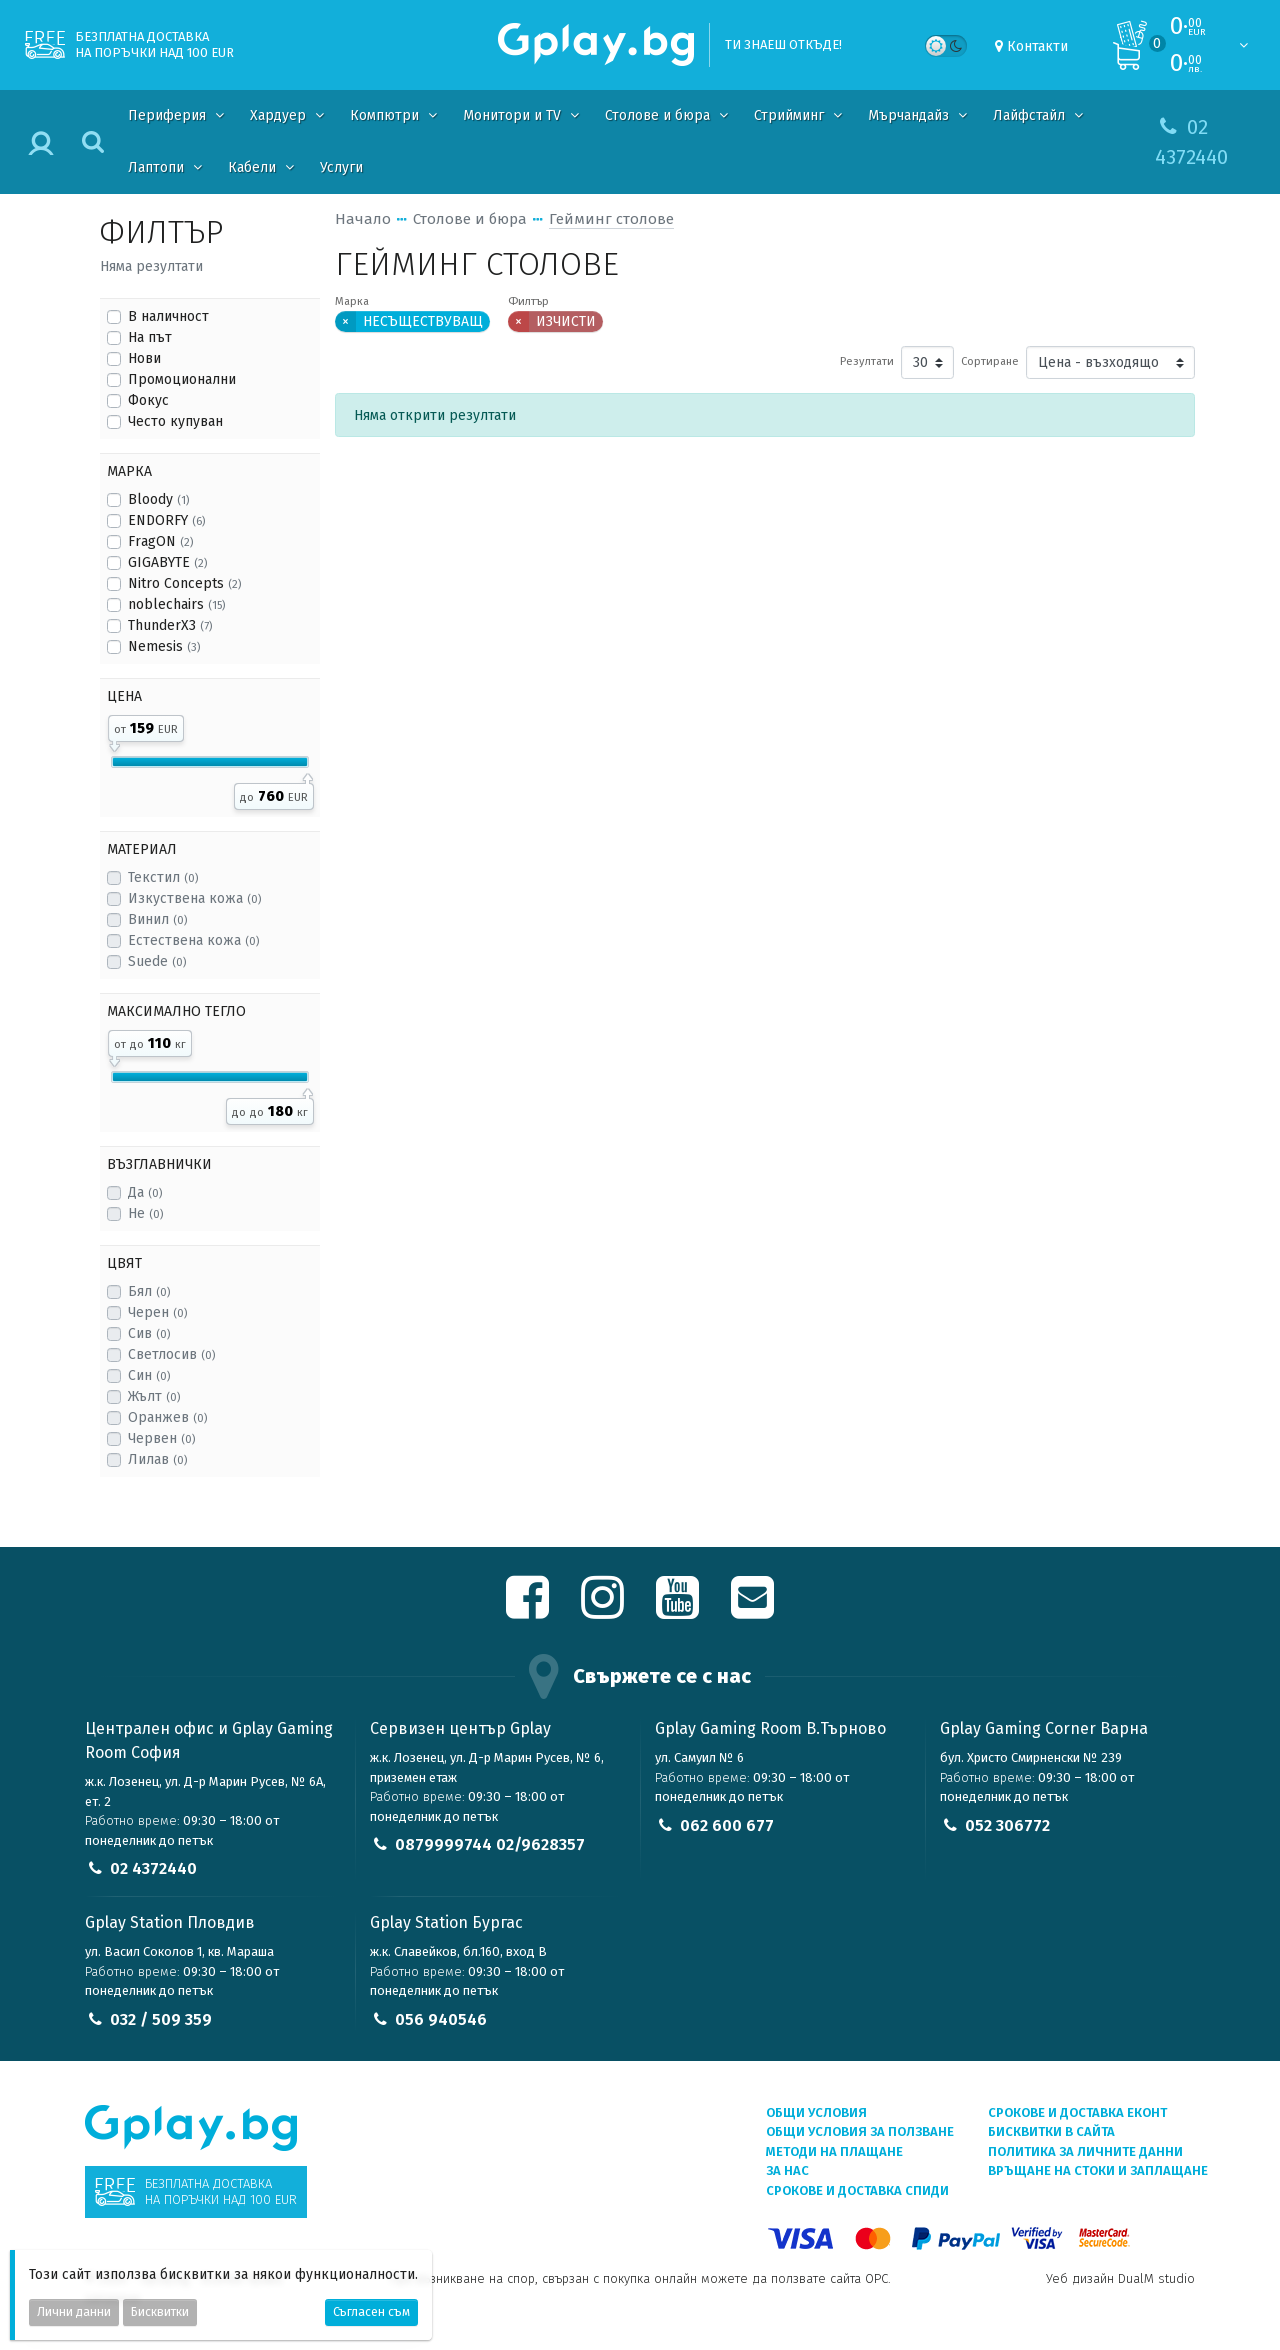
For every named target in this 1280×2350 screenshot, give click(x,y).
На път (150, 337)
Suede (157, 961)
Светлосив (171, 1354)
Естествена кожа (193, 940)
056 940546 (441, 2019)
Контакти (1037, 46)
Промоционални (182, 379)
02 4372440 (153, 1868)
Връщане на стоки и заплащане (1098, 2170)
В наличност (168, 316)
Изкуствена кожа (194, 898)
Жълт (154, 1396)
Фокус (148, 400)
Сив (149, 1333)
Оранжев (167, 1417)
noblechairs (176, 604)
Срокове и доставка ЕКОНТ (1077, 2112)
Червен (161, 1438)
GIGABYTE (167, 562)
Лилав (157, 1459)
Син (149, 1375)
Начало (363, 219)
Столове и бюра (470, 219)
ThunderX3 (170, 625)
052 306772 (1007, 1825)
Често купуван (175, 421)
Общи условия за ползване (860, 2131)
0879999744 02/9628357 (490, 1844)
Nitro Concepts (184, 583)
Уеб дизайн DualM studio (1120, 2278)
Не (145, 1213)
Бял (149, 1291)
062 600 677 (727, 1825)
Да (145, 1192)
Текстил (163, 877)
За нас (787, 2170)
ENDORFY (166, 520)
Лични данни (74, 2312)
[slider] (114, 743)
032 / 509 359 (161, 2019)
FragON (160, 541)
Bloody (158, 499)
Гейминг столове (611, 219)
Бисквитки (160, 2312)
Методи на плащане (834, 2151)
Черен (157, 1312)
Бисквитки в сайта (1051, 2131)
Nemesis (164, 646)
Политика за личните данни (1085, 2151)
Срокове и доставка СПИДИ (857, 2190)
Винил (157, 919)
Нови (144, 358)
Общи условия (816, 2112)
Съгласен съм (371, 2312)
